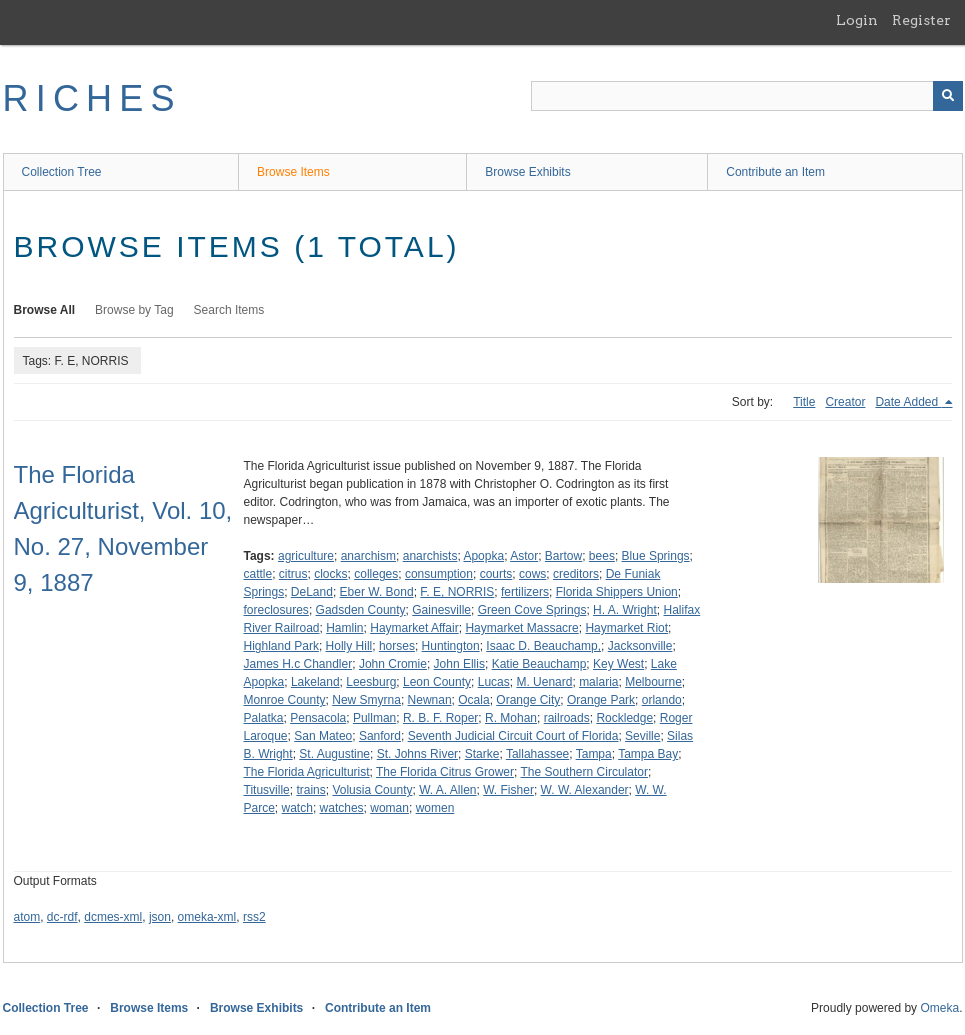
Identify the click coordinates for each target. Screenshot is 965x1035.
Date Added (908, 402)
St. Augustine (334, 754)
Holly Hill (349, 646)
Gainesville (441, 610)
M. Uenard (544, 682)
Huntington (451, 646)
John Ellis (459, 664)
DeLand (312, 592)
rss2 (254, 917)
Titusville (267, 790)
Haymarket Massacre (521, 628)
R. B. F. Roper (440, 718)
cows (532, 574)
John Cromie (393, 664)
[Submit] (948, 96)
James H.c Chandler (298, 664)
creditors (576, 574)
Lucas (494, 682)
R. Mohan (511, 718)
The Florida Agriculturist (307, 772)
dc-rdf (62, 917)
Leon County (437, 682)
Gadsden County (361, 610)
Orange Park (601, 700)
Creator (845, 402)
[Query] (747, 96)
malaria (598, 682)
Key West (618, 664)
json (160, 917)
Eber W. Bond (377, 592)
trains (310, 790)
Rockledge (624, 718)
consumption (439, 574)
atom (27, 917)
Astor (524, 556)
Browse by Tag (134, 310)
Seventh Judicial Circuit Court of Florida (513, 736)
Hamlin (344, 628)
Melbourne (653, 682)
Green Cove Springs (532, 610)
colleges (376, 574)
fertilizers (525, 592)
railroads (567, 718)
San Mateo (323, 736)
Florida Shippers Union (617, 592)
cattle (258, 574)
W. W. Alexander (585, 790)
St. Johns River (417, 754)
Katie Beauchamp (539, 664)
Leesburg (371, 682)
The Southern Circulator (584, 772)
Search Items (229, 310)
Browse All (45, 310)
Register (921, 20)
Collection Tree (62, 172)
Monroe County (285, 700)
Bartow (563, 556)
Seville (642, 736)
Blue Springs (656, 556)
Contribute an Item (775, 172)
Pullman (374, 718)
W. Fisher (508, 790)
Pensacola (318, 718)
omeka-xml (207, 917)
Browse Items (293, 172)
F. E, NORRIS (457, 592)
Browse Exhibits (527, 172)
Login (857, 20)
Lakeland (315, 682)
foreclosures (276, 610)
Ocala (473, 700)
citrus (293, 574)
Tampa (594, 754)
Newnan (430, 700)
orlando (662, 700)
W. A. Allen (447, 790)
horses (397, 646)
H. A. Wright (625, 610)
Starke (482, 754)
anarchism (368, 556)
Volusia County (372, 790)
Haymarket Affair (414, 628)
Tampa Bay (648, 754)
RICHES (92, 98)
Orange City (528, 700)
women (435, 808)
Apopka (483, 556)
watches (342, 808)
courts (496, 574)
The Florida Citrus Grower (445, 772)
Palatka (264, 718)
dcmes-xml (113, 917)
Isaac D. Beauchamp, (543, 646)
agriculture (306, 556)
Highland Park (281, 646)
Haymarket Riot (626, 628)
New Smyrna (366, 700)
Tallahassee (537, 754)
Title (804, 402)
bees (602, 556)
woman (389, 808)
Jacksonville (640, 646)
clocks (330, 574)
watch (297, 808)
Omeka (939, 1008)
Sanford (380, 736)
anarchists (430, 556)
